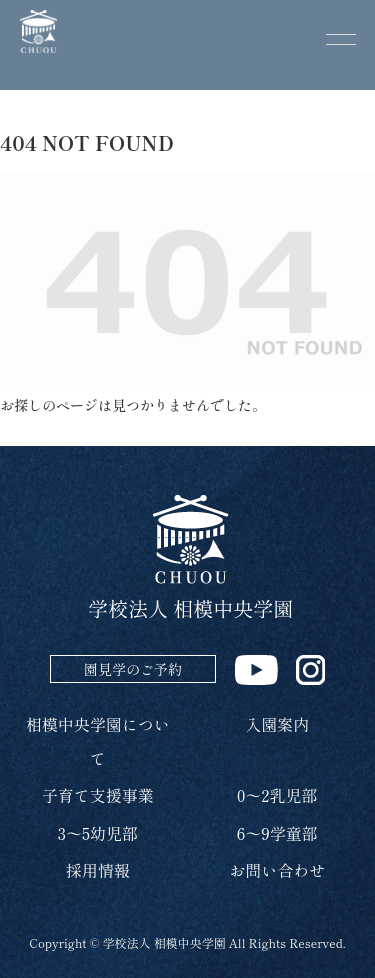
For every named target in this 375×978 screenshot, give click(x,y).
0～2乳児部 (277, 795)
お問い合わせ (277, 870)
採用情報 (98, 870)
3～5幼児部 (98, 833)
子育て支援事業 (98, 795)
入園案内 (277, 724)
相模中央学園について (98, 741)
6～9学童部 (277, 833)
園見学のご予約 (133, 669)
